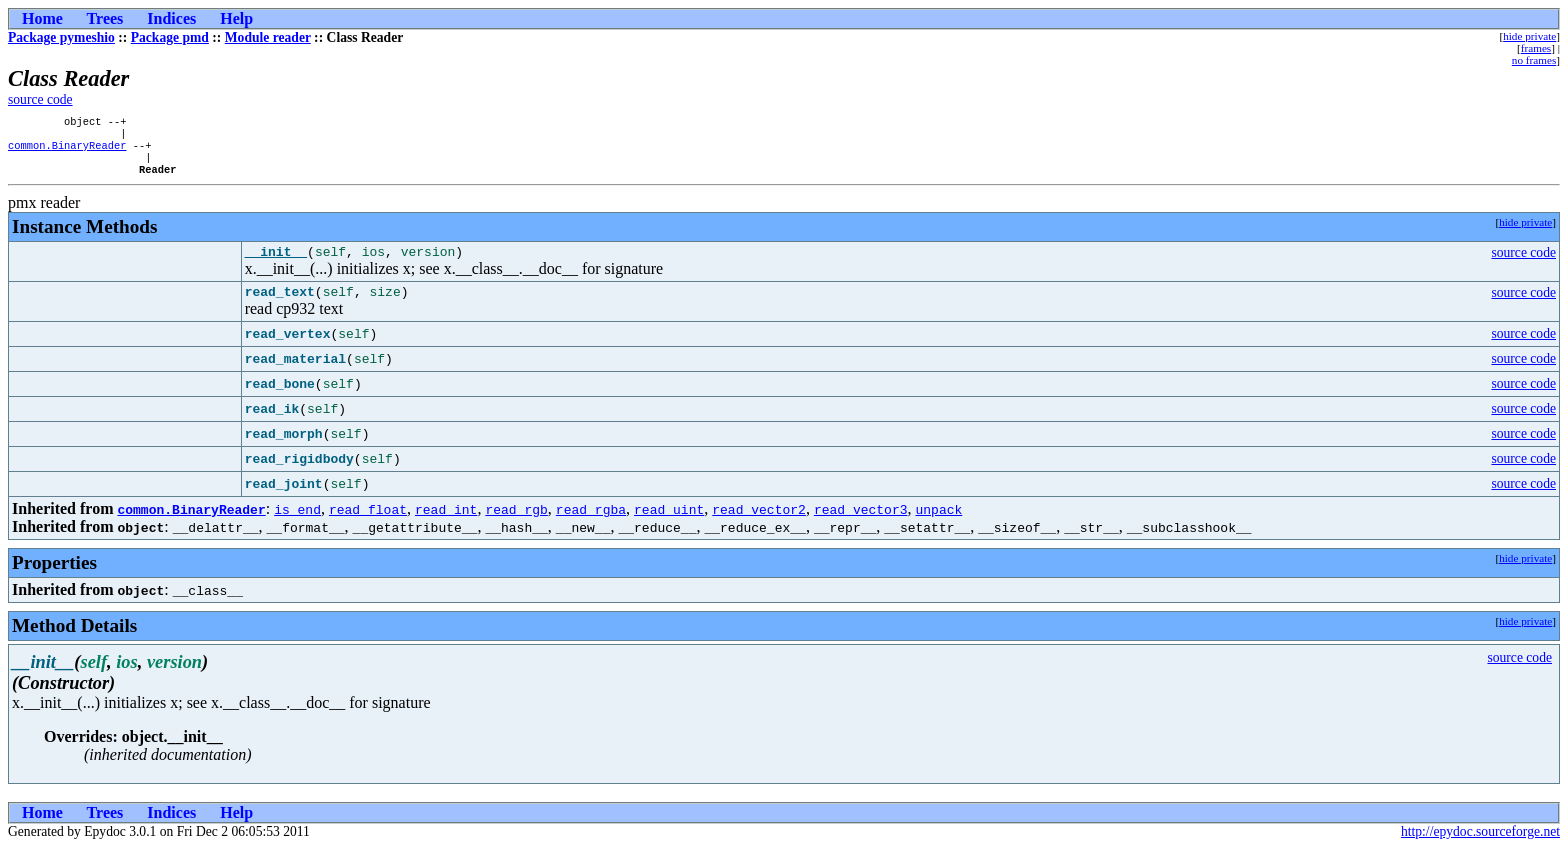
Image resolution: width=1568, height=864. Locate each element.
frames (1536, 48)
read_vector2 (759, 525)
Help (236, 18)
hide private (1529, 36)
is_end (297, 525)
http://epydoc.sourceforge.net (1480, 847)
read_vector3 (861, 525)
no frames (1534, 60)
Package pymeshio (61, 37)
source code (40, 99)
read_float (368, 525)
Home (42, 18)
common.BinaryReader (67, 151)
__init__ (276, 264)
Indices (171, 18)
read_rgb (516, 525)
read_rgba (591, 525)
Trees (105, 18)
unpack (938, 525)
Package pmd (170, 37)
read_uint (669, 525)
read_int (446, 525)
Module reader (268, 37)
